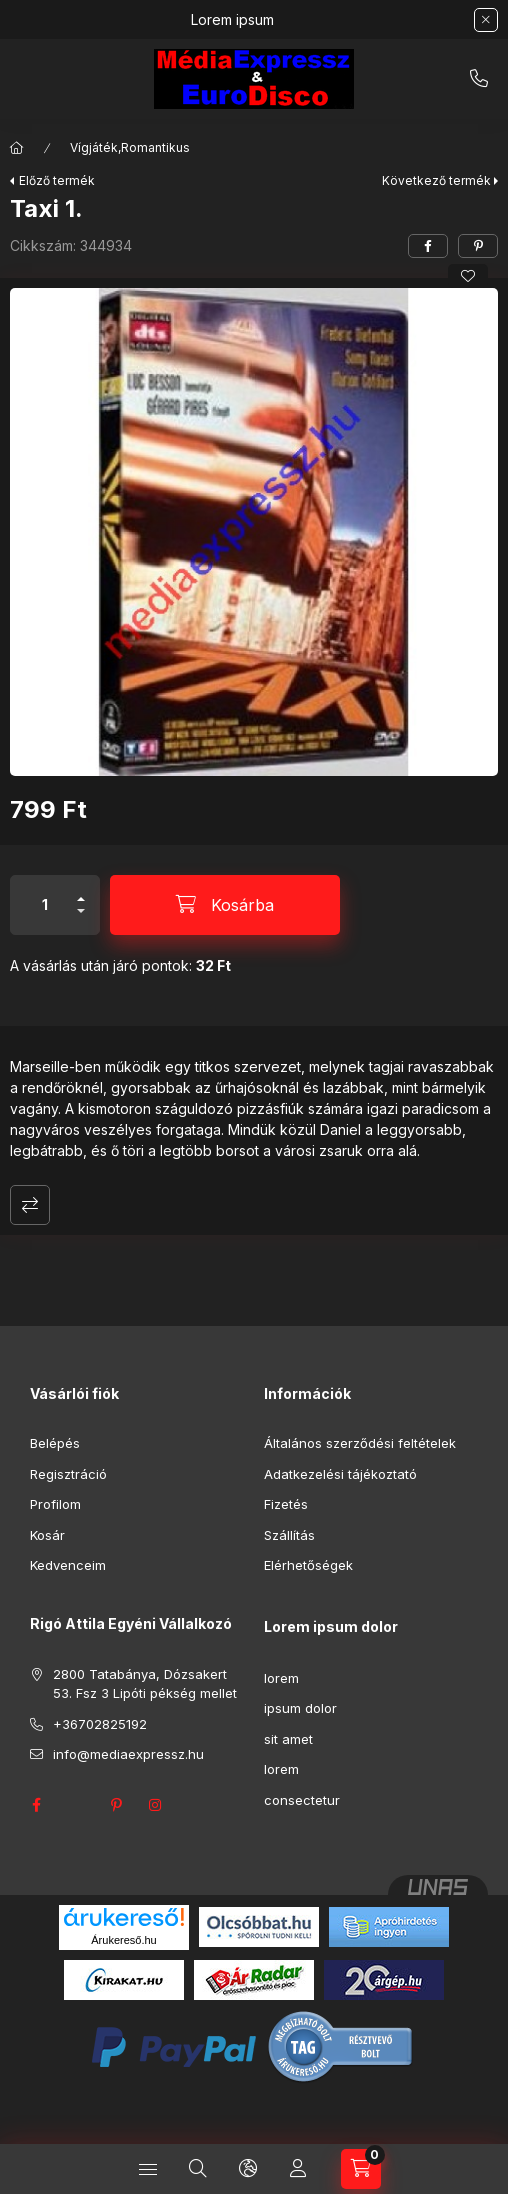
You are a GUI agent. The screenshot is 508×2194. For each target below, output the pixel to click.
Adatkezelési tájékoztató (340, 1474)
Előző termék (57, 180)
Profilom (55, 1504)
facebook (36, 1805)
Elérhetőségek (308, 1565)
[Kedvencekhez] (468, 276)
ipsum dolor (300, 1708)
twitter (76, 1805)
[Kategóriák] (148, 2169)
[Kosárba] (225, 905)
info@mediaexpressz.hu (128, 1754)
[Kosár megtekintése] (361, 2169)
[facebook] (428, 246)
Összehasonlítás (30, 1205)
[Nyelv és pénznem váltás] (248, 2169)
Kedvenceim (68, 1565)
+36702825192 (479, 79)
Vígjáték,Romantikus (130, 147)
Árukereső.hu (123, 1940)
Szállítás (289, 1535)
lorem (281, 1678)
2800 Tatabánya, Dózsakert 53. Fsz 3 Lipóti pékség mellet (145, 1684)
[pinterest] (478, 246)
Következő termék (436, 180)
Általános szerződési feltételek (360, 1443)
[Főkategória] (17, 148)
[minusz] (81, 919)
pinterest (116, 1805)
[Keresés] (198, 2169)
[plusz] (81, 890)
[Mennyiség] (45, 905)
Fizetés (286, 1504)
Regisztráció (68, 1474)
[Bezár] (486, 20)
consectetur (302, 1800)
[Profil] (298, 2169)
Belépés (55, 1443)
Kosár (47, 1535)
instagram (156, 1805)
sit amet (288, 1739)
